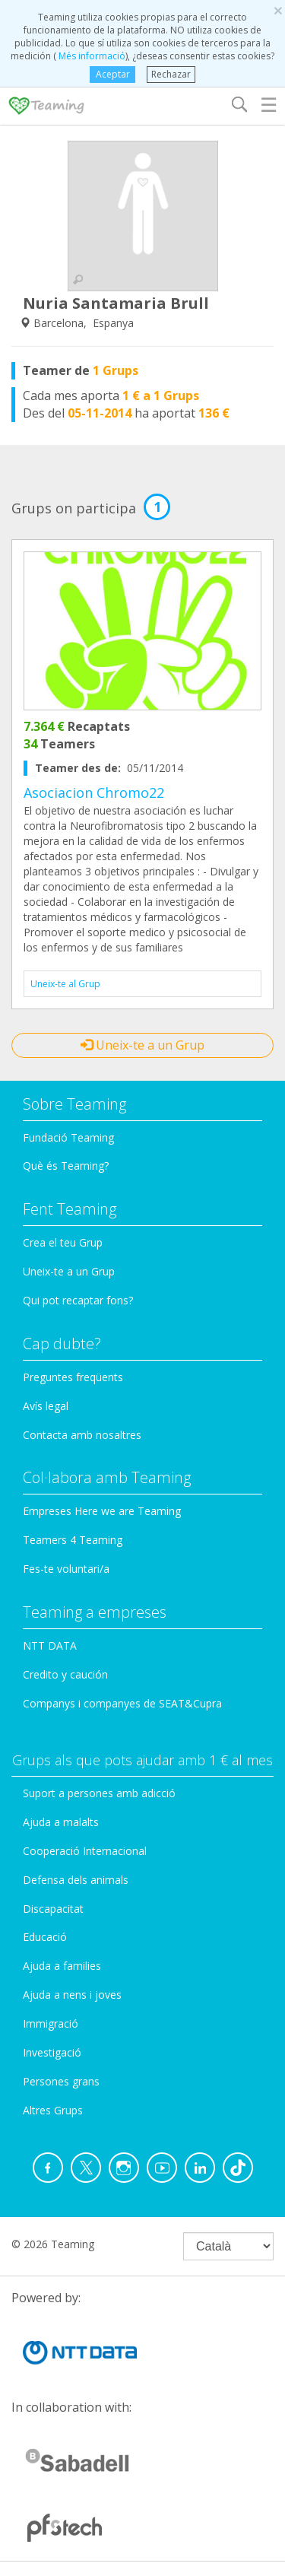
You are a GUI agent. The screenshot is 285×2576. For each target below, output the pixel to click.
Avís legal (45, 1406)
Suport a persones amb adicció (99, 1793)
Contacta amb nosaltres (82, 1435)
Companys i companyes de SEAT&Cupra (122, 1703)
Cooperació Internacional (85, 1851)
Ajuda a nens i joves (72, 1994)
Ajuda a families (62, 1965)
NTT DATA (50, 1645)
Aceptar (113, 74)
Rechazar (171, 74)
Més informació (90, 55)
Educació (45, 1937)
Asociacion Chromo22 (94, 792)
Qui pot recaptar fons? (78, 1300)
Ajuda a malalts (61, 1822)
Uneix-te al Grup (65, 983)
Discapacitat (53, 1908)
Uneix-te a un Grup (142, 1045)
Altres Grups (53, 2110)
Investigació (52, 2052)
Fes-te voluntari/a (66, 1568)
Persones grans (61, 2081)
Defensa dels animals (75, 1879)
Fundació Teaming (68, 1137)
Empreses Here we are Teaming (102, 1511)
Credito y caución (65, 1674)
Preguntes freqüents (73, 1377)
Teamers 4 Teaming (72, 1540)
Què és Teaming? (66, 1165)
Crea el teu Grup (63, 1242)
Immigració (50, 2023)
